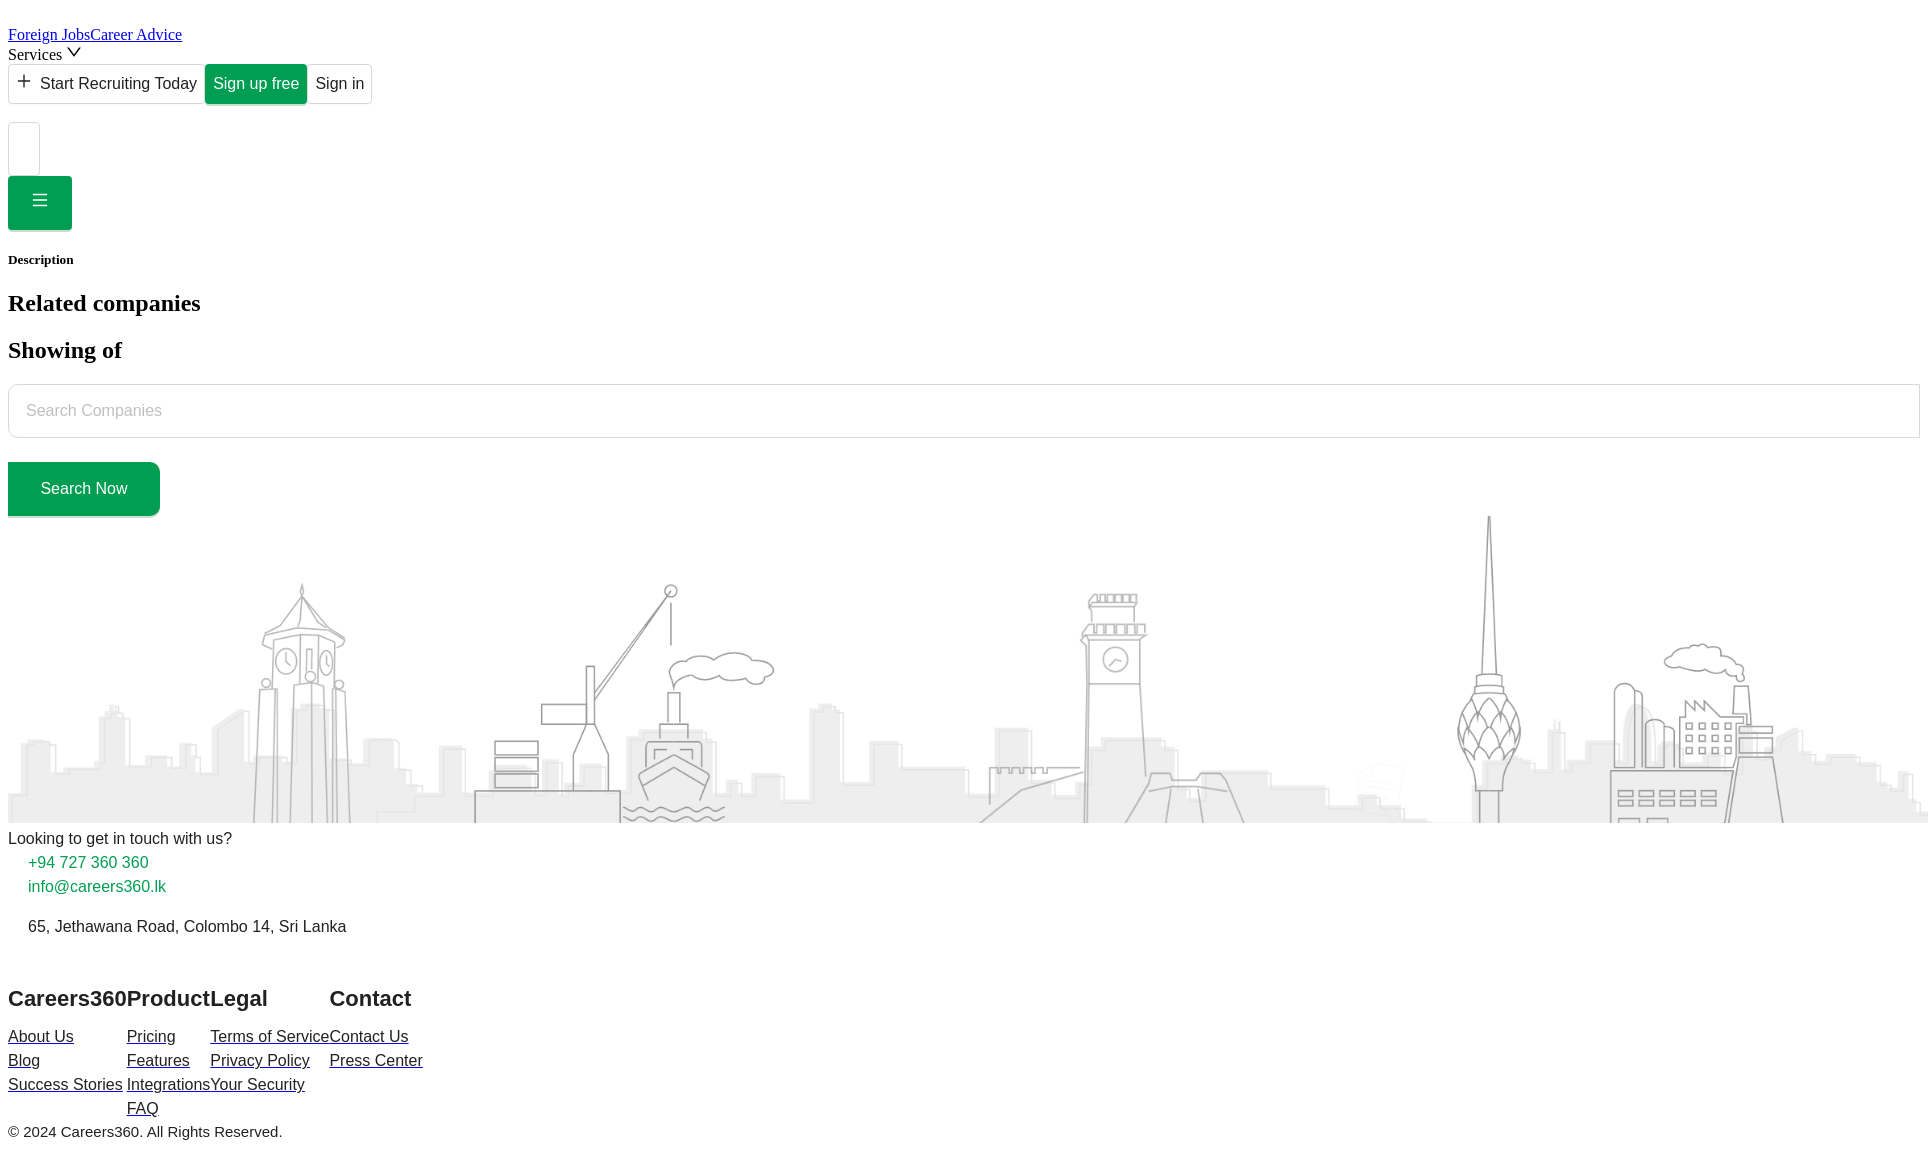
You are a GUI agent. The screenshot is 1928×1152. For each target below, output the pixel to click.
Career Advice (136, 34)
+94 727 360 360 (88, 862)
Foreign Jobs (49, 34)
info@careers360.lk (97, 886)
